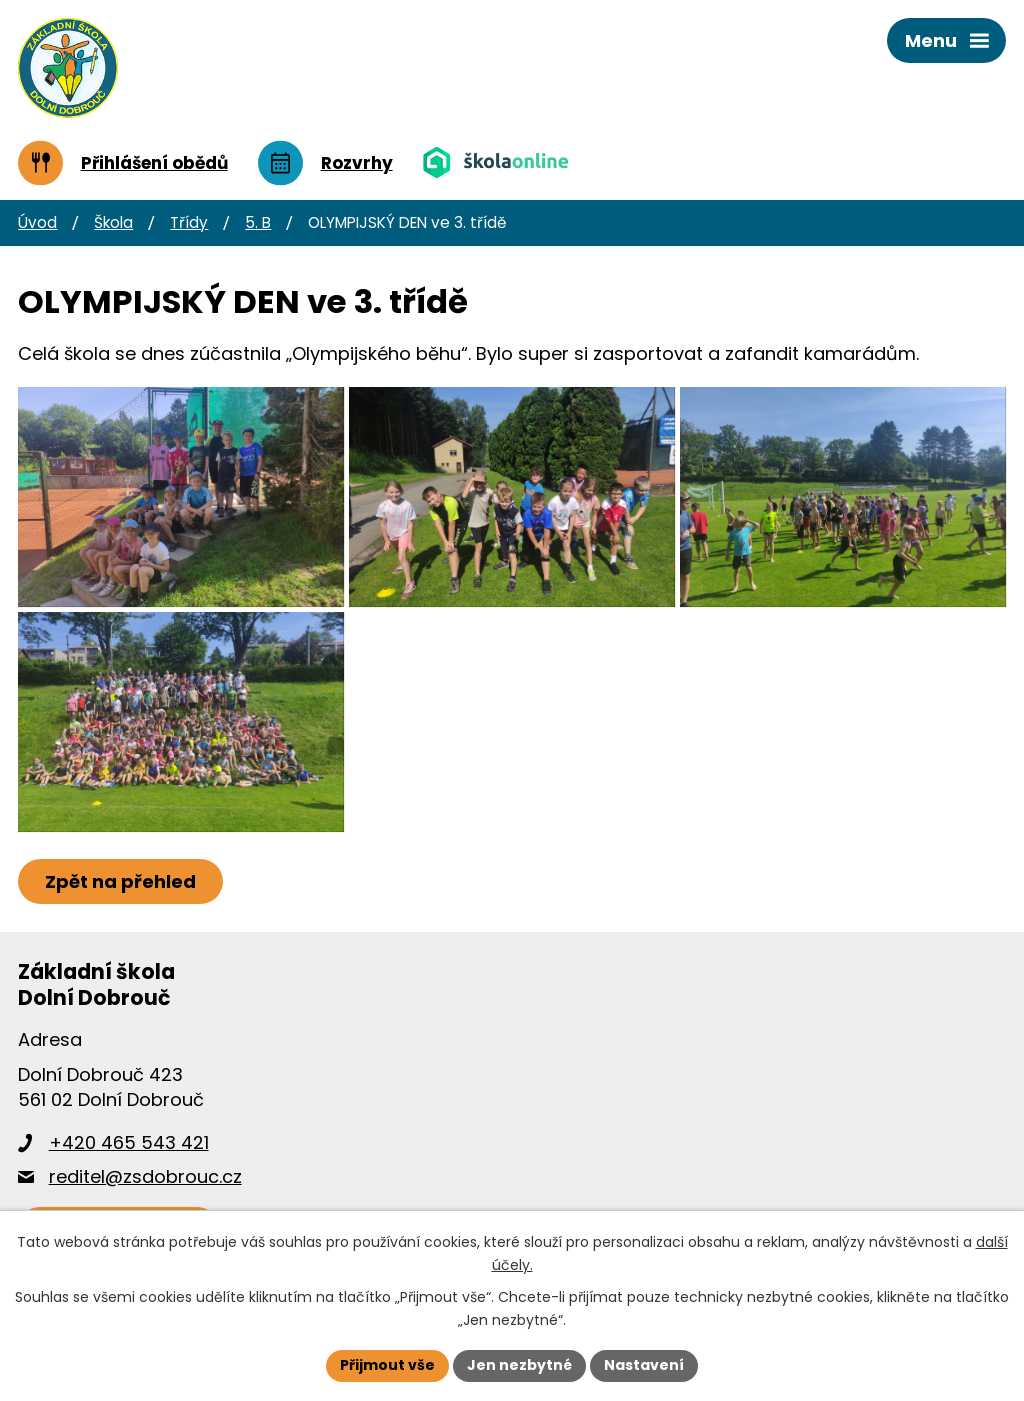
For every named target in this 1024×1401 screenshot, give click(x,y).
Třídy (189, 222)
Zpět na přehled (120, 881)
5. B (258, 222)
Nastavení (644, 1365)
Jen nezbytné (519, 1365)
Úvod (37, 222)
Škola (113, 222)
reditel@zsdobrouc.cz (145, 1176)
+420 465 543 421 (129, 1142)
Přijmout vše (387, 1365)
